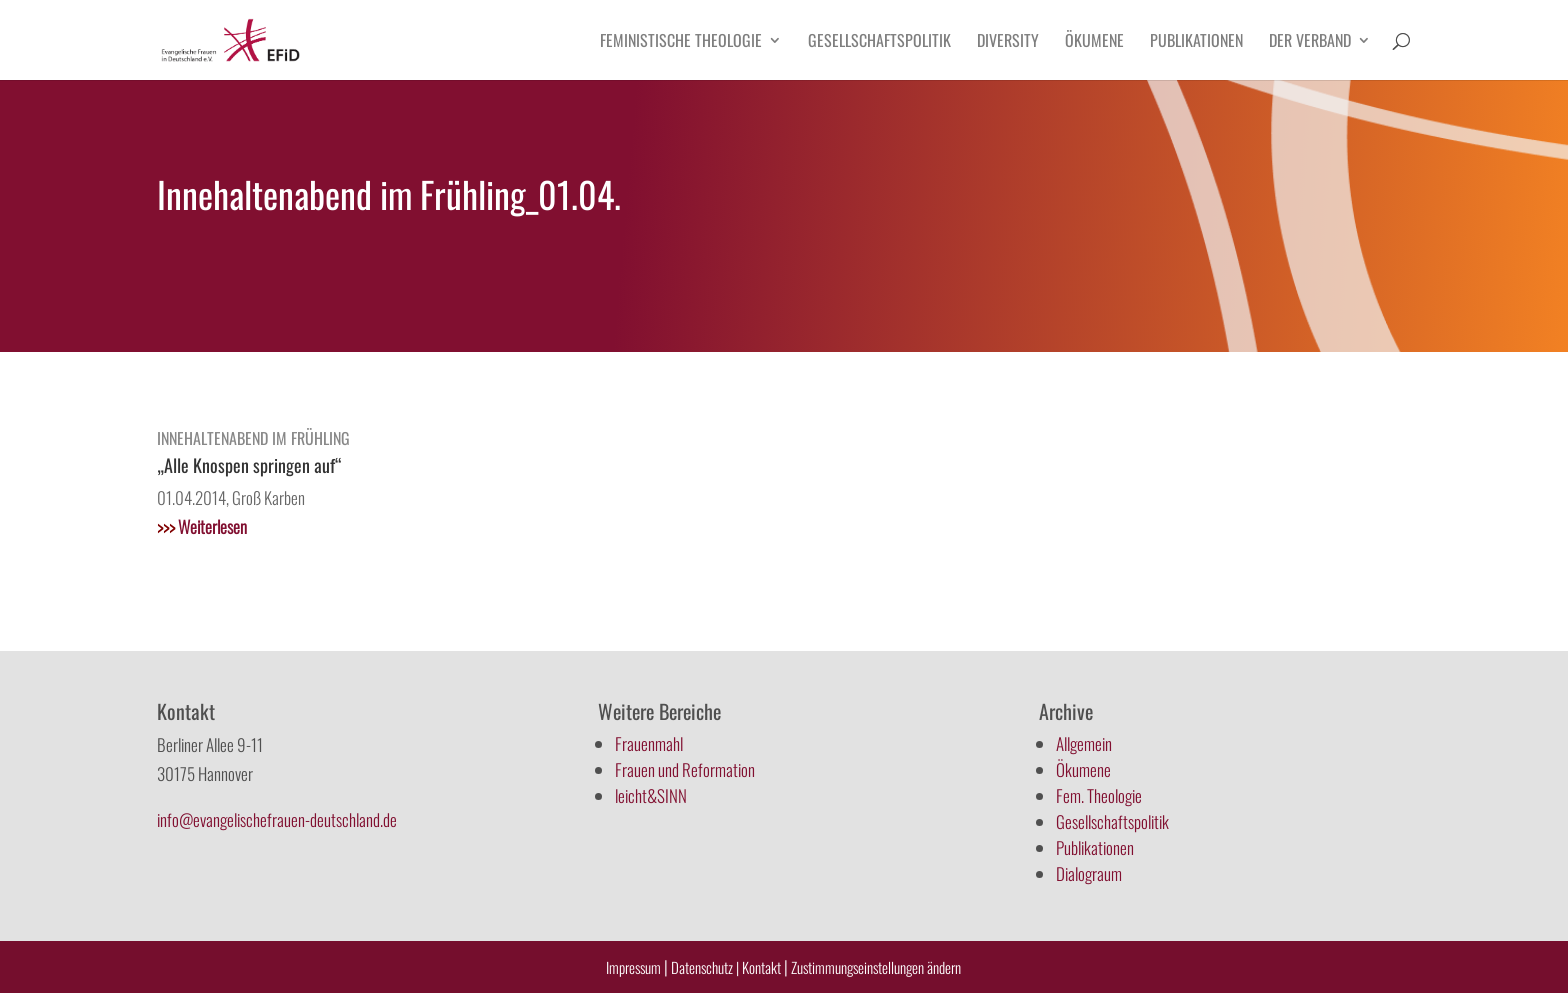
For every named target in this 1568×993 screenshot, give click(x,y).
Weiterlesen (202, 526)
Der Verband (1310, 42)
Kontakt (763, 967)
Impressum (633, 967)
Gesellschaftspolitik (879, 42)
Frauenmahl (649, 743)
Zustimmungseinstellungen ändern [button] (876, 967)
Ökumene (1094, 42)
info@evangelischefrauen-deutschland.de (277, 819)
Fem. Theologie (1099, 795)
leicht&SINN (651, 795)
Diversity (1008, 42)
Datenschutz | (705, 967)
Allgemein (1084, 743)
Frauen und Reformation (685, 769)
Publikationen (1196, 42)
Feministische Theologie (681, 42)
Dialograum (1089, 873)
